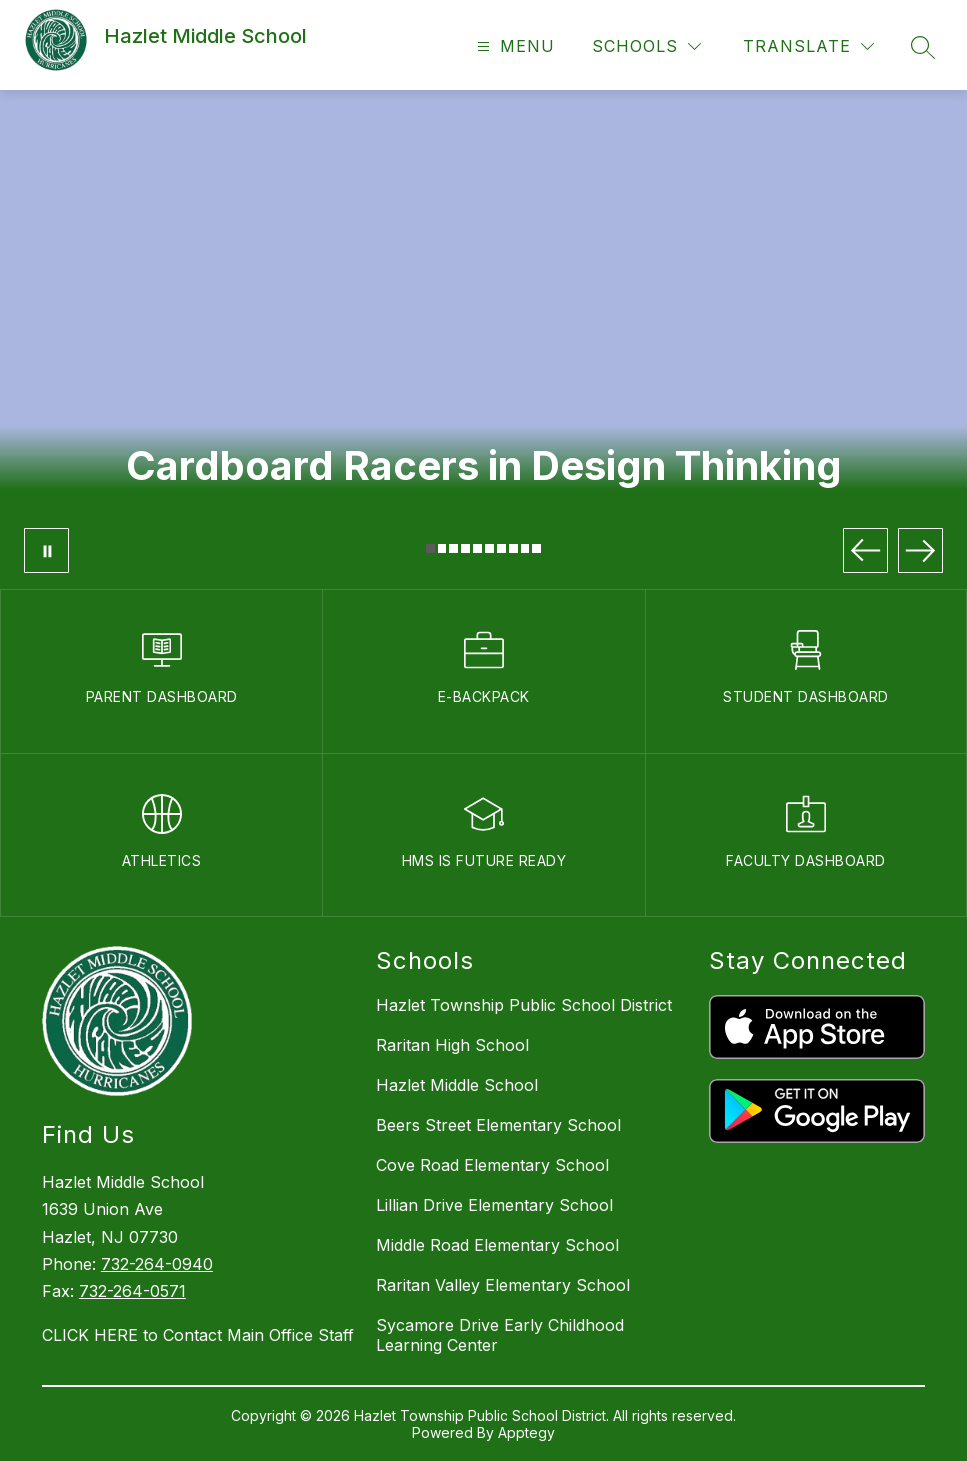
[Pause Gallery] (46, 550)
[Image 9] (525, 548)
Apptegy (526, 1432)
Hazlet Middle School (457, 1085)
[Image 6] (489, 548)
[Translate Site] (808, 46)
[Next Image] (920, 550)
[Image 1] (430, 548)
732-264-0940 (157, 1264)
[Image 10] (536, 548)
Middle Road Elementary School (497, 1245)
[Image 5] (477, 548)
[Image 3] (453, 548)
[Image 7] (501, 548)
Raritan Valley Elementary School (503, 1285)
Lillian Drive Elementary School (494, 1205)
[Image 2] (442, 548)
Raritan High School (452, 1045)
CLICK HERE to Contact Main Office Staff (198, 1335)
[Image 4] (465, 548)
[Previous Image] (865, 550)
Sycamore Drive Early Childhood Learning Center (500, 1335)
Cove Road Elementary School (492, 1165)
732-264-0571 (132, 1291)
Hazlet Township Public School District (524, 1005)
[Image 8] (513, 548)
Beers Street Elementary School (498, 1125)
